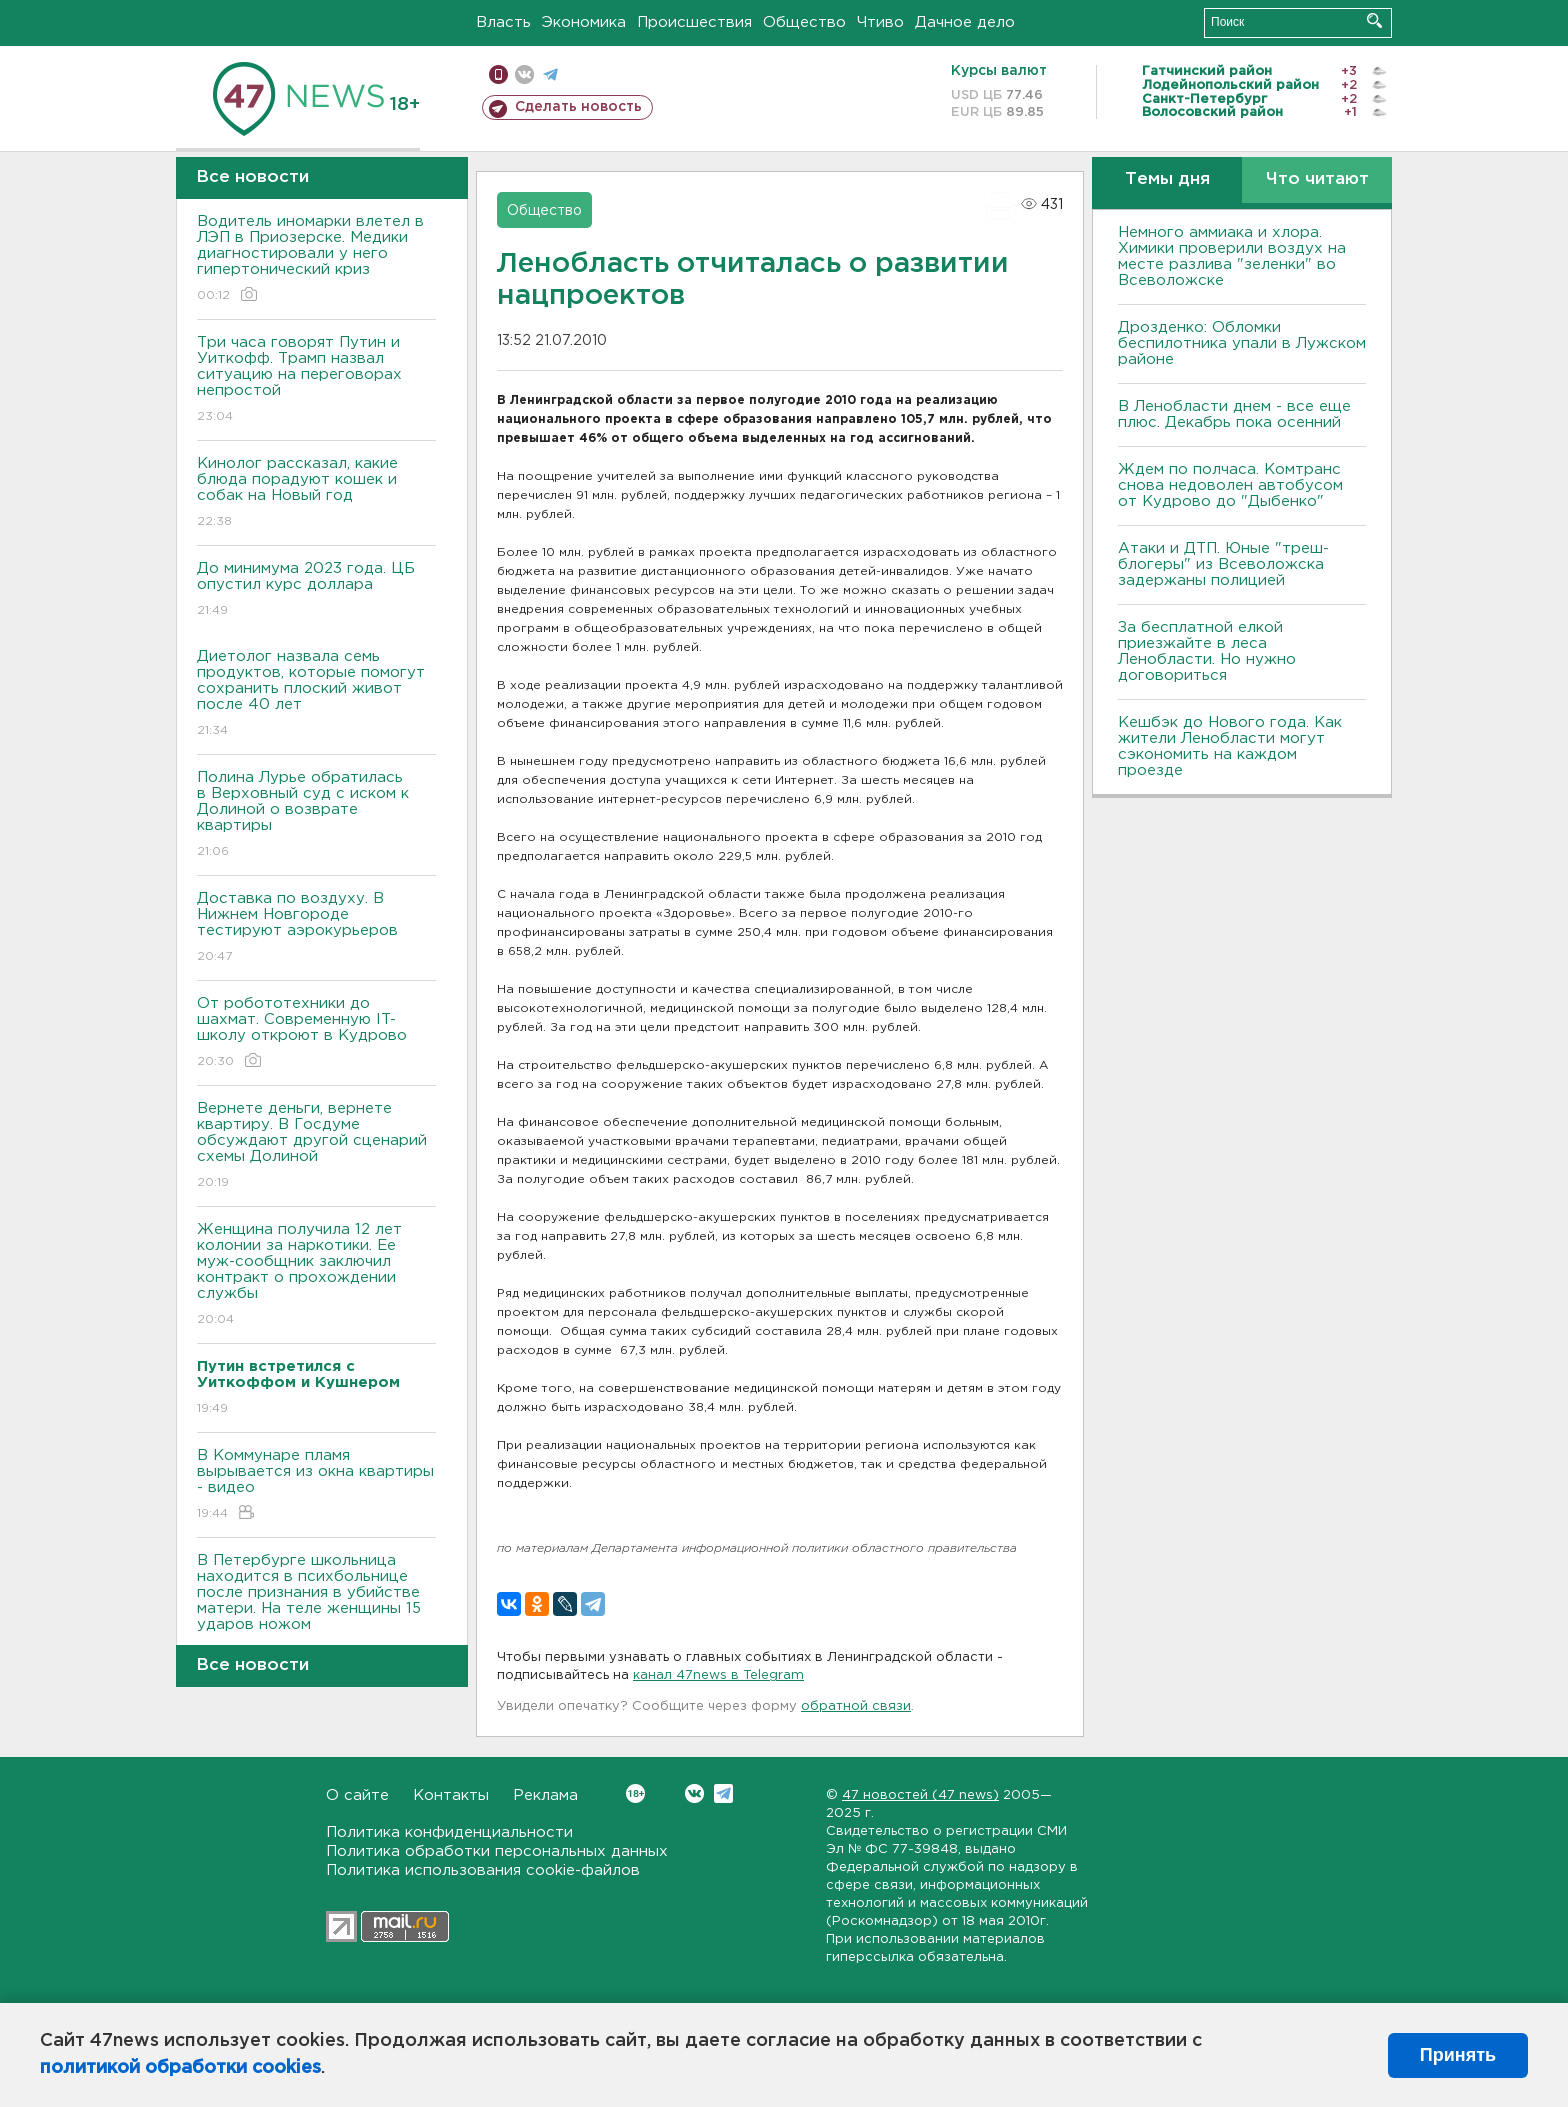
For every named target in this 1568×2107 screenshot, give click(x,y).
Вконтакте (635, 1793)
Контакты (451, 1795)
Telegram (723, 1793)
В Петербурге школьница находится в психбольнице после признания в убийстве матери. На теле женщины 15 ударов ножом (316, 1606)
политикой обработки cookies (180, 2068)
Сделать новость (578, 107)
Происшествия (694, 22)
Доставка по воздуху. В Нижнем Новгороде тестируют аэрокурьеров (316, 928)
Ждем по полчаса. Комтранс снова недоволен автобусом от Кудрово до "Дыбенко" (1230, 485)
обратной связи (856, 1706)
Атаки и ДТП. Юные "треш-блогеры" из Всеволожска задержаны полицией (1223, 564)
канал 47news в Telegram (718, 1675)
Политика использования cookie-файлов (483, 1870)
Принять (1458, 2055)
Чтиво (880, 22)
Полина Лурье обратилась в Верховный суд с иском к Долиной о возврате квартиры (316, 815)
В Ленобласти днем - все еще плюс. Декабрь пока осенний (1234, 414)
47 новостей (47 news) (920, 1795)
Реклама (545, 1795)
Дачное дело (965, 22)
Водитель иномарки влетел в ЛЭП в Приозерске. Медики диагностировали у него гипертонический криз (316, 259)
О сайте (357, 1795)
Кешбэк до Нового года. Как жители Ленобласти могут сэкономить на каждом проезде (1230, 746)
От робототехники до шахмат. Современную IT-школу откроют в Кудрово (316, 1033)
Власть (503, 22)
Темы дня (1167, 179)
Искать (1374, 20)
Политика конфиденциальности (449, 1832)
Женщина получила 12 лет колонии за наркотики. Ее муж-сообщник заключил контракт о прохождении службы (316, 1275)
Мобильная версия (498, 74)
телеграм (550, 74)
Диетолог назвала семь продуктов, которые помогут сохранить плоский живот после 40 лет (316, 694)
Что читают (1317, 179)
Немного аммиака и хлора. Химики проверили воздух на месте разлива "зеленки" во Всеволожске (1232, 256)
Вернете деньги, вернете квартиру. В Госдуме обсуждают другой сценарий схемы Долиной (316, 1146)
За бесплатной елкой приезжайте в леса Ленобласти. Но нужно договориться (1207, 651)
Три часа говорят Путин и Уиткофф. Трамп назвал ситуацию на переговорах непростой (316, 380)
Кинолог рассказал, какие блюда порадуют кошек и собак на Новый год (316, 493)
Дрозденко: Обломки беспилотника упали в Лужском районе (1242, 343)
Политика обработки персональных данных (497, 1851)
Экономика (584, 22)
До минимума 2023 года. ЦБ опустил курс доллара (316, 590)
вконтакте (524, 74)
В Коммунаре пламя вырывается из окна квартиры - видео (316, 1485)
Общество (804, 22)
